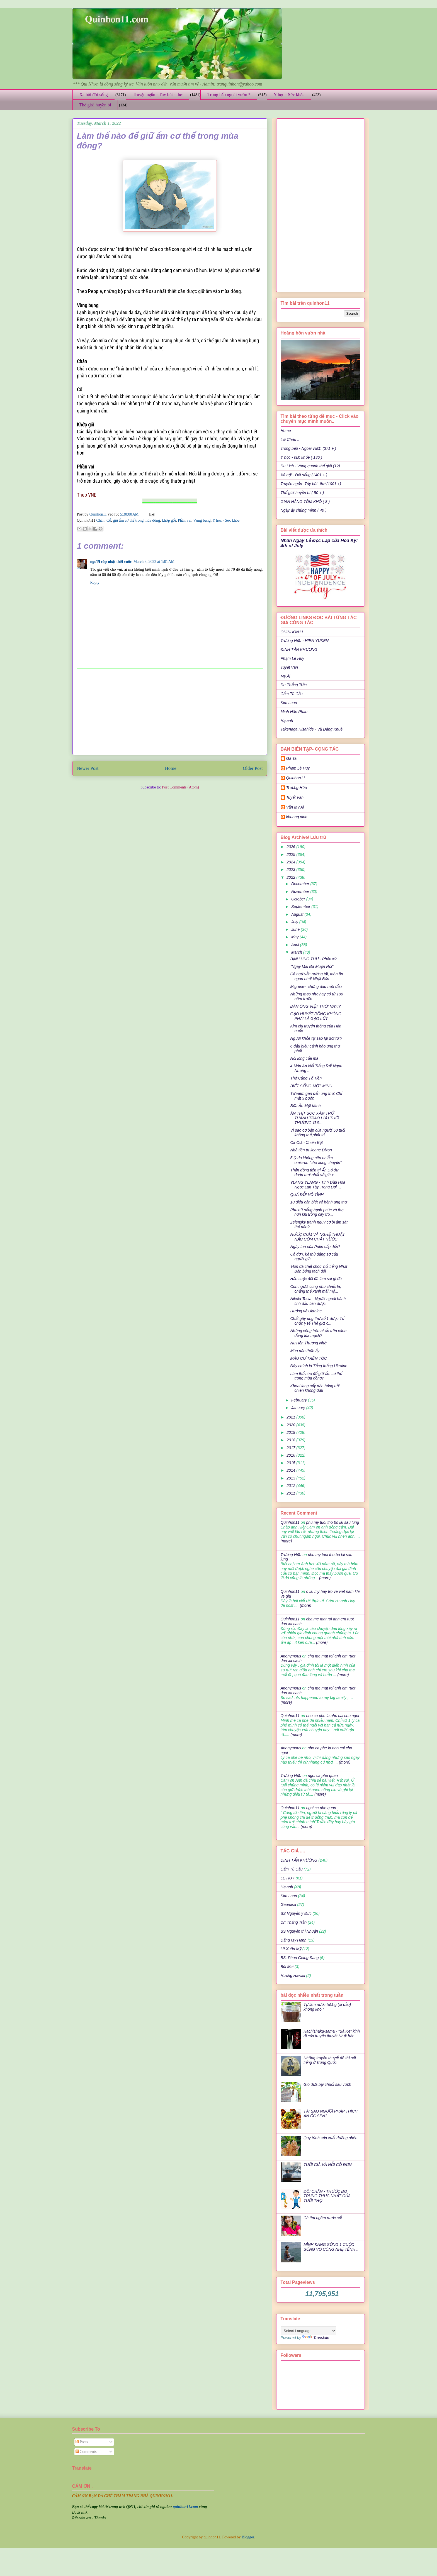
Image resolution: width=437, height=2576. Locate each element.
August (297, 914)
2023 (291, 869)
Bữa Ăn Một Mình (305, 1105)
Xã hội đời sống (93, 94)
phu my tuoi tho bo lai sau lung (332, 1522)
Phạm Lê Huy (292, 658)
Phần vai (184, 520)
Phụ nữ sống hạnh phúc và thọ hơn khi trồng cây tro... (316, 1212)
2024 (291, 862)
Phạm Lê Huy (298, 768)
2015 (291, 1463)
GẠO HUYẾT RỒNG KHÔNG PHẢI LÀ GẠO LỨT (315, 1016)
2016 (291, 1455)
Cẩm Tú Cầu (292, 694)
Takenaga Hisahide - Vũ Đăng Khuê (312, 729)
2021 (291, 1417)
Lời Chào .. (290, 439)
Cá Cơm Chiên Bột (306, 1142)
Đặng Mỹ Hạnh (294, 1940)
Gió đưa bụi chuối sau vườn (327, 2084)
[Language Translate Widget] (308, 2330)
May (295, 937)
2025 (291, 854)
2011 (291, 1493)
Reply (94, 582)
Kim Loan (289, 702)
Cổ (108, 520)
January (298, 1407)
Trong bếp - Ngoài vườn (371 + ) (308, 448)
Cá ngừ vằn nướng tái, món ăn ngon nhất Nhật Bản (316, 976)
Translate (315, 2337)
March (297, 952)
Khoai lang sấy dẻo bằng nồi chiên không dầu (314, 1388)
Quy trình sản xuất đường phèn (330, 2138)
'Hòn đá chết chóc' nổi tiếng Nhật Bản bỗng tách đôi (318, 1268)
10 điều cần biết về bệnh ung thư (318, 1202)
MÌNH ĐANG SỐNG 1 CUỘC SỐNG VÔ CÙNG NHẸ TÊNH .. (331, 2247)
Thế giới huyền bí (95, 104)
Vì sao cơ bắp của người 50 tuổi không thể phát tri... (317, 1132)
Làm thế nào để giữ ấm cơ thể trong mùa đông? (316, 1376)
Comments (86, 2452)
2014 (291, 1470)
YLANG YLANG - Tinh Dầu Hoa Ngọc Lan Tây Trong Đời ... (317, 1184)
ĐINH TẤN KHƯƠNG (299, 649)
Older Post (253, 768)
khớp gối (169, 520)
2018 (291, 1440)
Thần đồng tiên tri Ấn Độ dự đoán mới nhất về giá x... (314, 1172)
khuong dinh (296, 817)
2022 (291, 877)
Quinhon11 (98, 514)
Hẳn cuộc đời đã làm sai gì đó (315, 1278)
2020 (291, 1425)
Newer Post (88, 768)
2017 (291, 1448)
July (295, 922)
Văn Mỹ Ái (295, 807)
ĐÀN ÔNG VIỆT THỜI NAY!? (315, 1006)
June (296, 929)
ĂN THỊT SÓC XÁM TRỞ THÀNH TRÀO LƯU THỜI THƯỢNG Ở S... (314, 1118)
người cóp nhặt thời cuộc (111, 562)
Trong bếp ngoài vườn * (229, 94)
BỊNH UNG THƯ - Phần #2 (313, 959)
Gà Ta (291, 758)
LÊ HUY (288, 1878)
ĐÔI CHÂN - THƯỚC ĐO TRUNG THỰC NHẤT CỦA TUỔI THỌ (327, 2196)
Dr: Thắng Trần (294, 685)
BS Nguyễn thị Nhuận (299, 1931)
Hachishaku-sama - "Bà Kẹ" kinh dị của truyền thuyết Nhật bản (332, 2033)
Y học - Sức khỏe (289, 94)
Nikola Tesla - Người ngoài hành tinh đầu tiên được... (318, 1301)
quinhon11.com (186, 2507)
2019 (291, 1432)
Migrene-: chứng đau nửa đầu (316, 986)
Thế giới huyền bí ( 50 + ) (302, 492)
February (299, 1400)
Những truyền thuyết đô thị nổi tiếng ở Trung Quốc (330, 2060)
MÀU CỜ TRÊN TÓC (308, 1358)
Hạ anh (287, 720)
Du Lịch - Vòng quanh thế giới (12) (310, 466)
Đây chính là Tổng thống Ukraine (318, 1366)
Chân (100, 520)
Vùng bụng (201, 520)
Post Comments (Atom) (180, 787)
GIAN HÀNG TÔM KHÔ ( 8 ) (305, 501)
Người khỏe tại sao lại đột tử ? (316, 1038)
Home (170, 768)
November (300, 891)
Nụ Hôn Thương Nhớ (308, 1343)
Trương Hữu (296, 787)
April (295, 945)
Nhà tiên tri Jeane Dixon (311, 1150)
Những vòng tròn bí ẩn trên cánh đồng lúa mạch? (318, 1333)
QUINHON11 (292, 632)
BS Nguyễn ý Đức (296, 1913)
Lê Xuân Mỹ (291, 1949)
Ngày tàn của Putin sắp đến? (315, 1246)
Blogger (248, 2537)
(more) (286, 1541)
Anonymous (291, 1656)
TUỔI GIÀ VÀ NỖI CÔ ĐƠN (327, 2164)
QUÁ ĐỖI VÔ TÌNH (307, 1194)
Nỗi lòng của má (304, 1058)
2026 (291, 846)
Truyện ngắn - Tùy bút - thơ (157, 94)
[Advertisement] (170, 712)
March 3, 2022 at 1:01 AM (154, 562)
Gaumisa (288, 1904)
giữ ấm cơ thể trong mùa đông (136, 520)
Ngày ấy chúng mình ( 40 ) (304, 510)
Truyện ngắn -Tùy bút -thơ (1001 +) (311, 484)
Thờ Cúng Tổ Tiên (306, 1078)
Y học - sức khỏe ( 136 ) (301, 457)
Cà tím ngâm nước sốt (323, 2218)
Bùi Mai (287, 1966)
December (300, 884)
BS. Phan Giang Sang (300, 1957)
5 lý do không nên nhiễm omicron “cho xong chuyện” (315, 1160)
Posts (82, 2442)
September (301, 906)
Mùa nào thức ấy (304, 1351)
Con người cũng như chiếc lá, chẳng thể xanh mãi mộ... (315, 1288)
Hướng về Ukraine (306, 1311)
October (298, 899)
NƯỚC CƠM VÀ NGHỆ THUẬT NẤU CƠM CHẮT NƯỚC (317, 1236)
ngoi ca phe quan (323, 1775)
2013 (291, 1478)
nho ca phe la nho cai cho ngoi (332, 1715)
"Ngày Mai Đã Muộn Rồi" (311, 966)
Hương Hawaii (293, 1975)
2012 (291, 1485)
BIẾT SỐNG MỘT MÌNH (311, 1086)
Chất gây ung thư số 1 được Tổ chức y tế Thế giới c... (317, 1320)
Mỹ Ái (285, 676)
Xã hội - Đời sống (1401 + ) (304, 475)
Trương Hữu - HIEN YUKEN (305, 640)
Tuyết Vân (289, 667)
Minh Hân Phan (294, 711)
